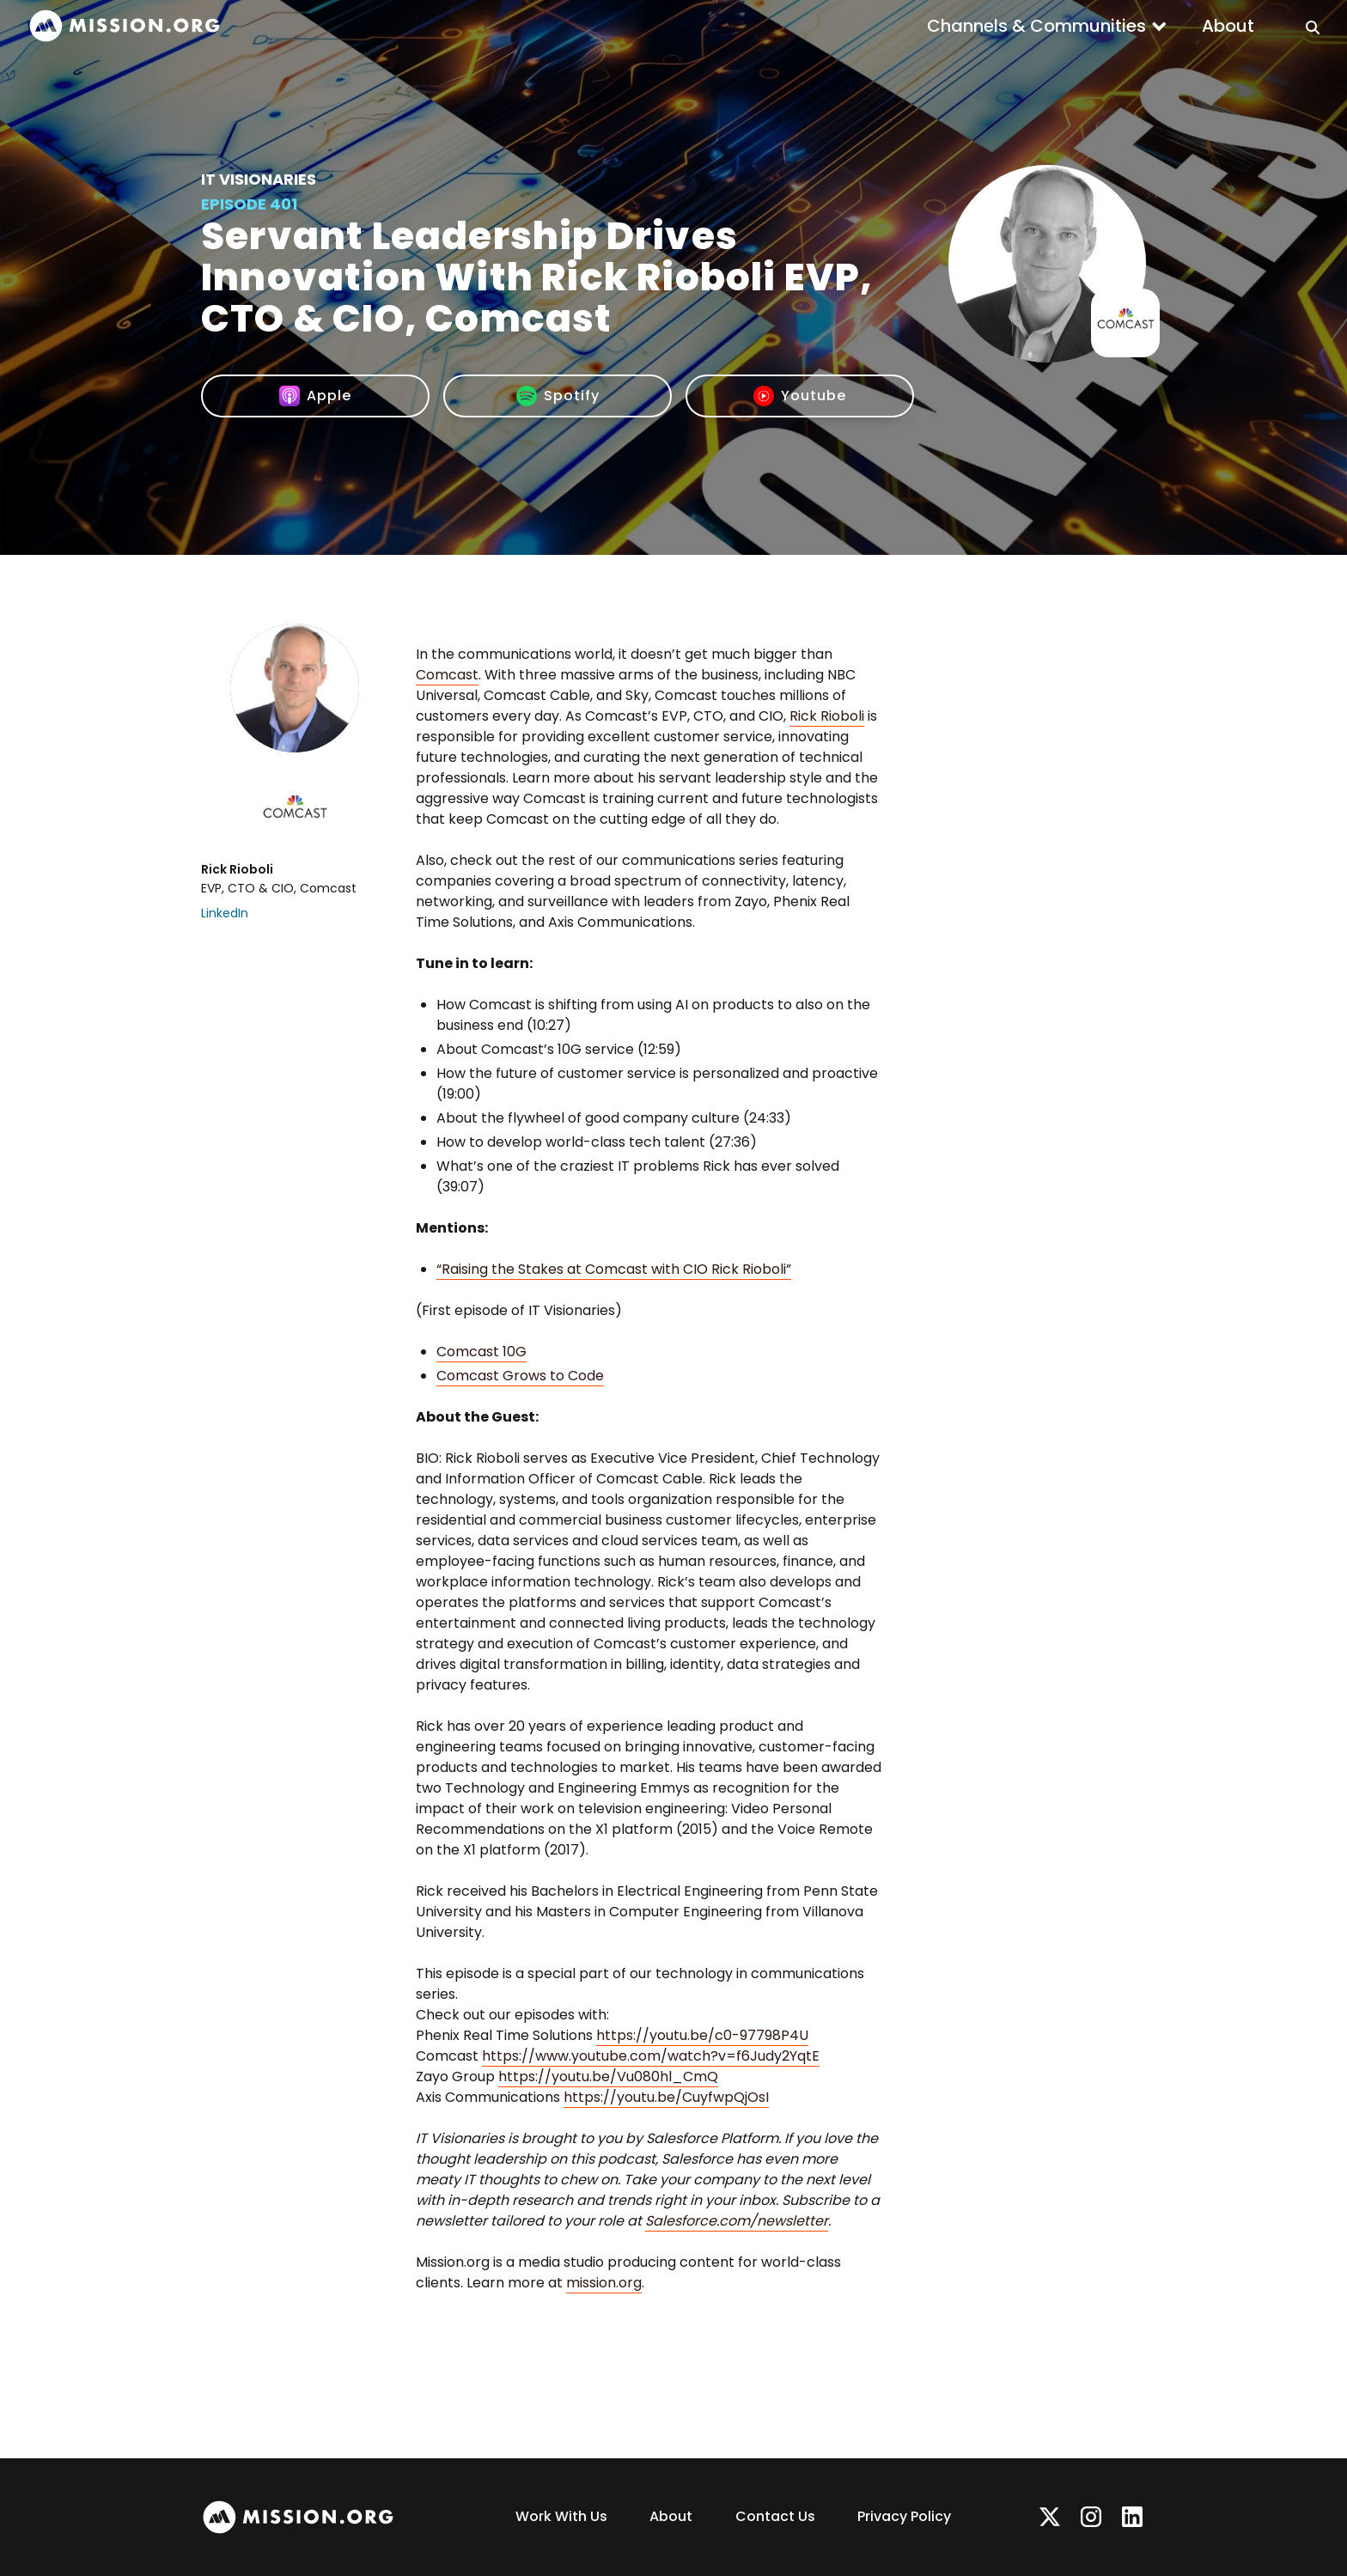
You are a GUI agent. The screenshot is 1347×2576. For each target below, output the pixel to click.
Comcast (447, 675)
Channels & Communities (1036, 26)
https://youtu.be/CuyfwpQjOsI (666, 2097)
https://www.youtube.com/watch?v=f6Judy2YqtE (651, 2056)
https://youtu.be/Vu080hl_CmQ (608, 2076)
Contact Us (775, 2516)
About (1228, 26)
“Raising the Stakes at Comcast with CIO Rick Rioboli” (613, 1269)
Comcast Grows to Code (520, 1375)
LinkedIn (224, 913)
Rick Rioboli (826, 716)
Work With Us (561, 2516)
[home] (124, 26)
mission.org (604, 2283)
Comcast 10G (481, 1351)
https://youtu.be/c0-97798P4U (702, 2035)
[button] (1047, 26)
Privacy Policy (904, 2516)
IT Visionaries (258, 179)
